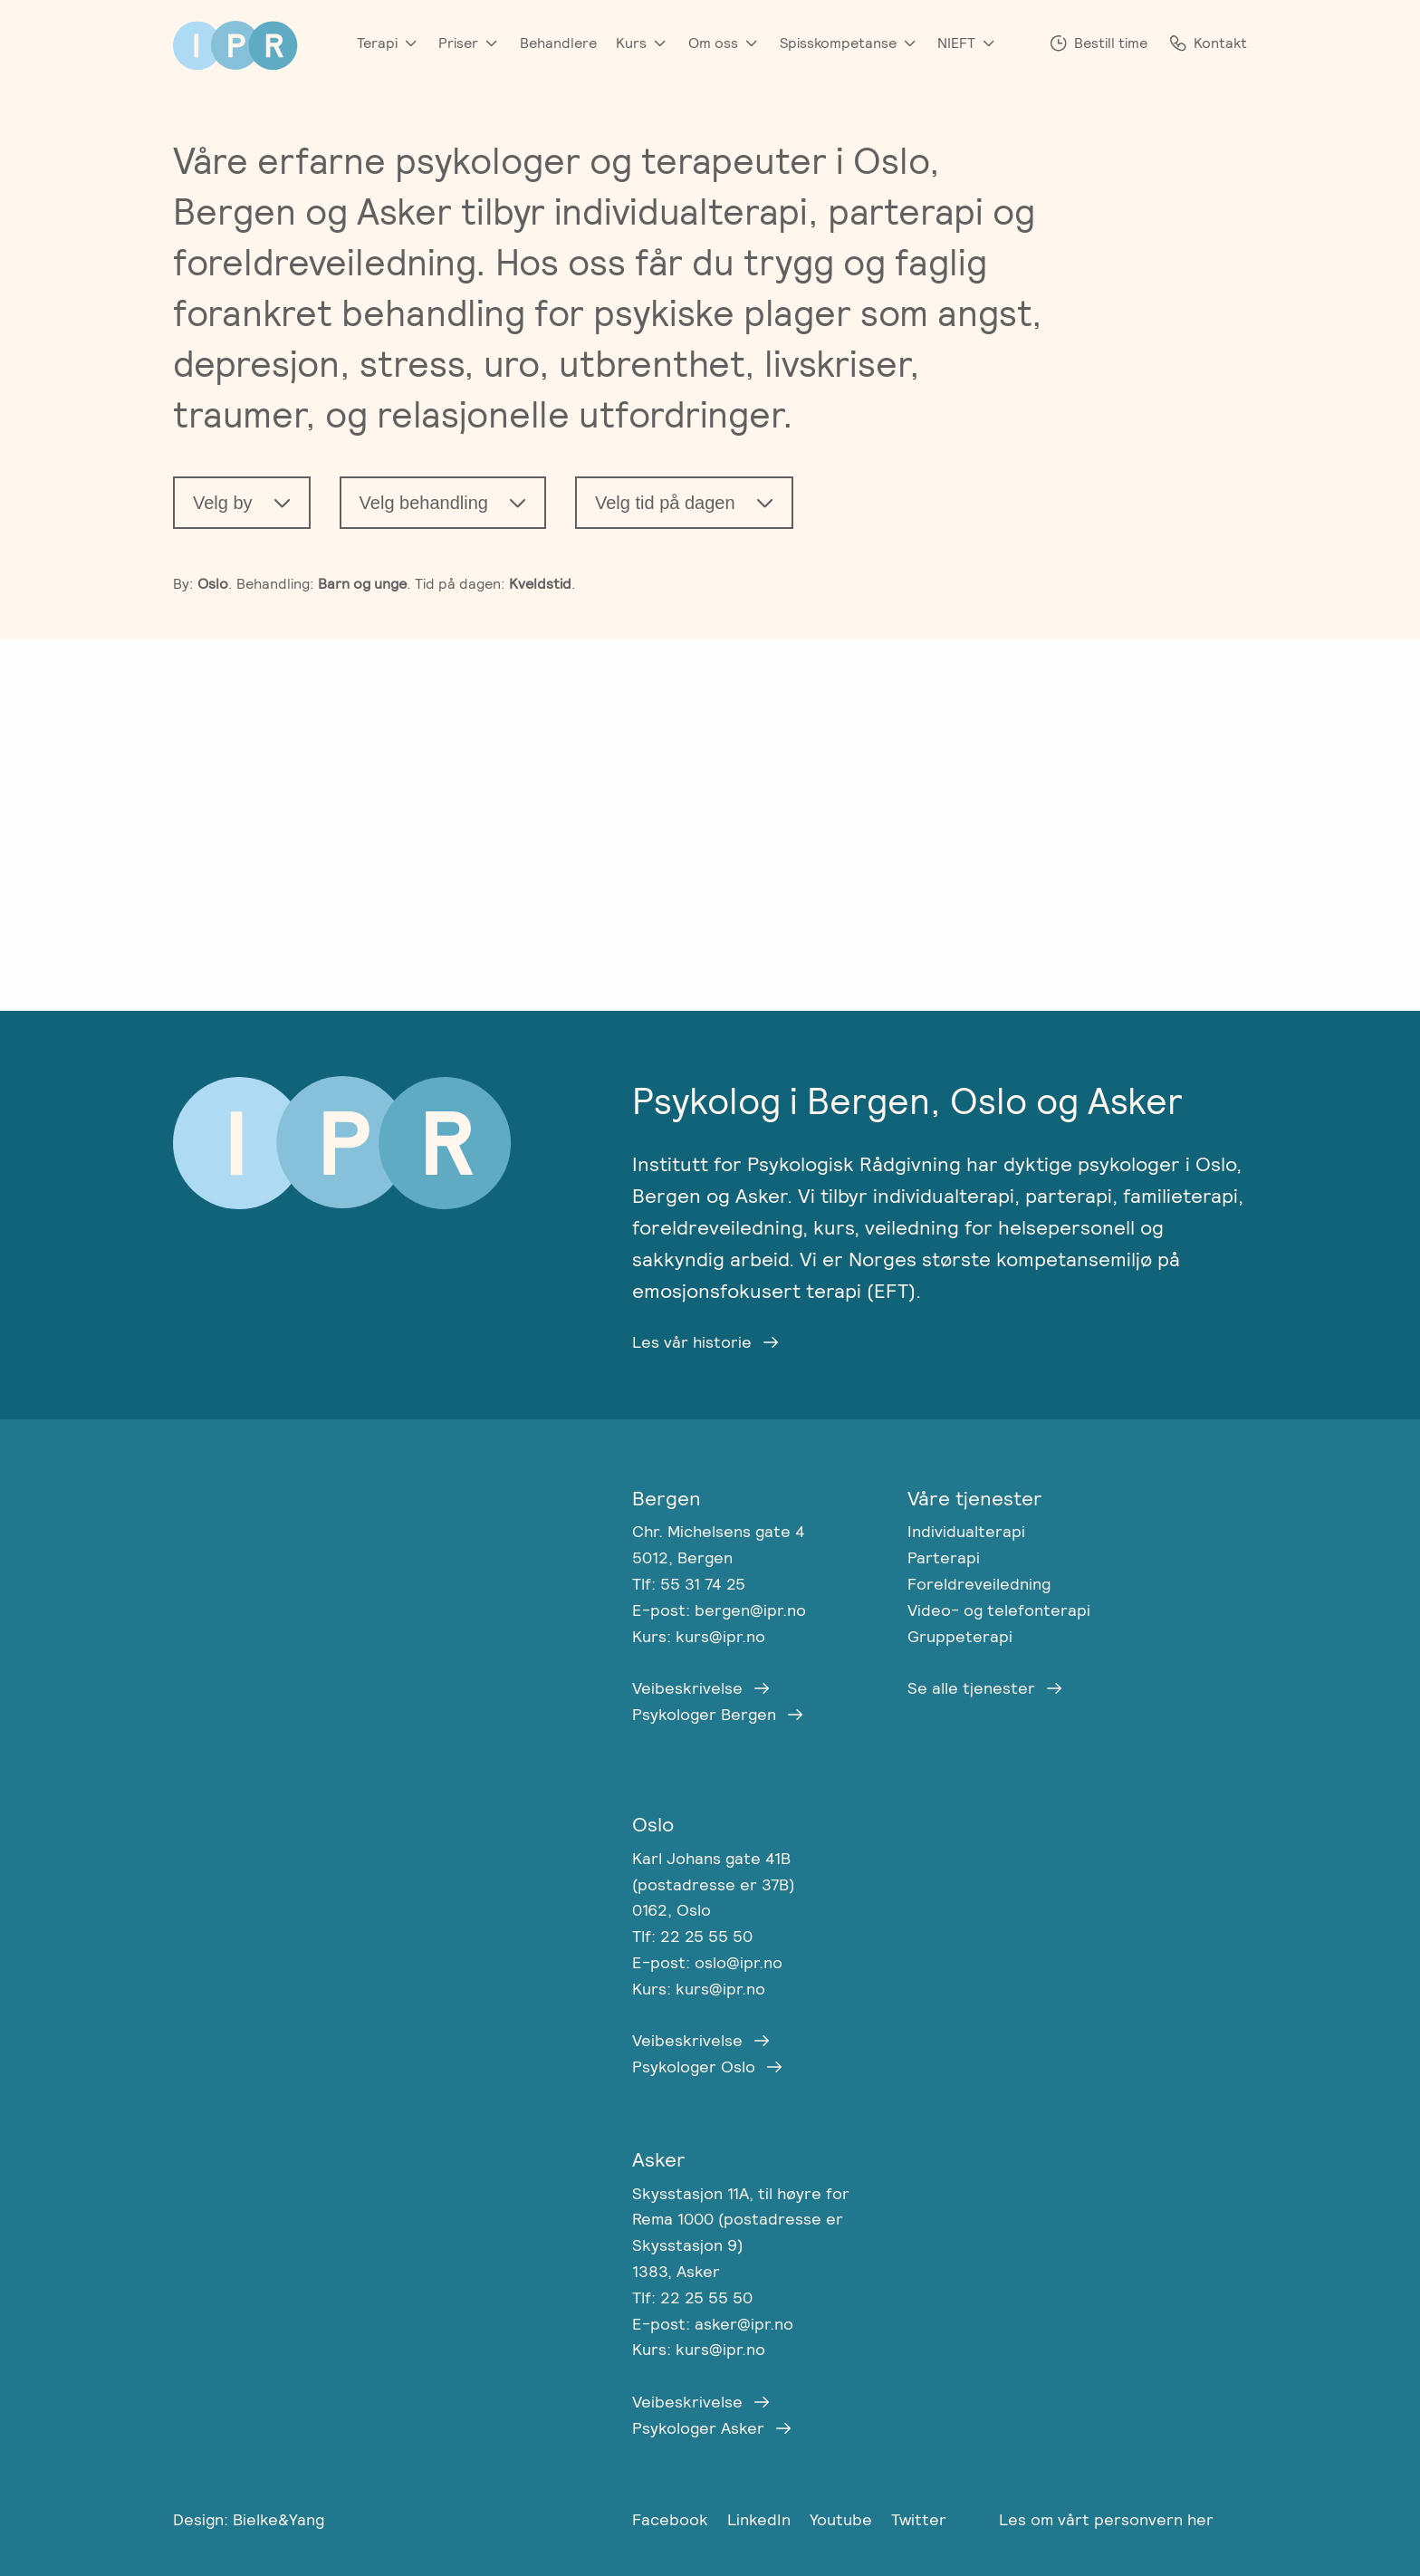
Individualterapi (966, 1531)
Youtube (843, 2519)
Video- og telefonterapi (998, 1610)
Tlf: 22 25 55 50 (692, 1936)
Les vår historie (692, 1341)
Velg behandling (424, 503)
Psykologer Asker (698, 2427)
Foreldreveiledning (979, 1583)
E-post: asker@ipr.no (712, 2323)
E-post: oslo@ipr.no (707, 1962)
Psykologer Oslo (693, 2066)
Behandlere (558, 43)
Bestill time (1110, 43)
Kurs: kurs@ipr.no (698, 1636)
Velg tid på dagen (665, 503)
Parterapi (943, 1557)
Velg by (223, 503)
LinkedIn (761, 2519)
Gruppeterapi (959, 1636)
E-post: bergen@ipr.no (719, 1610)
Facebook (672, 2519)
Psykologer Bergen (704, 1714)
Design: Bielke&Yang (248, 2519)
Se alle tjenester (971, 1687)
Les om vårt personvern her (1106, 2519)
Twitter (918, 2519)
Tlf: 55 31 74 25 (688, 1583)
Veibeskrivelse (687, 1687)
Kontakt (1220, 43)
